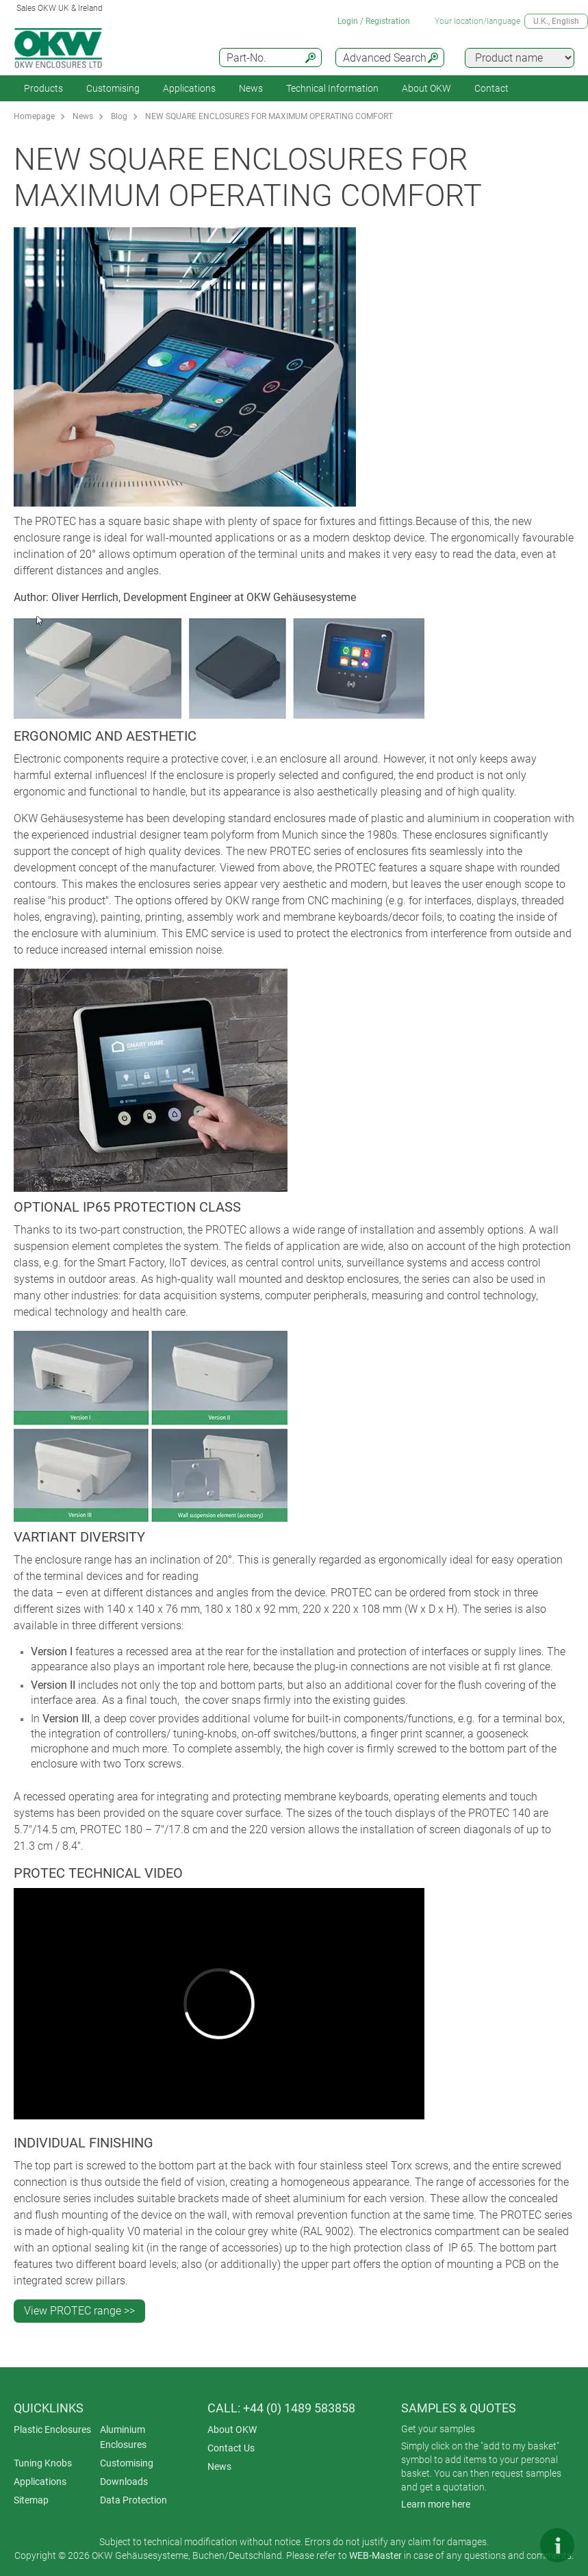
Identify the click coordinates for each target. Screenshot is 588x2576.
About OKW (232, 2429)
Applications (189, 88)
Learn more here (435, 2504)
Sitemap (31, 2500)
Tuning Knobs (43, 2463)
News (251, 88)
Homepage (34, 116)
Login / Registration (373, 21)
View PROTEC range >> (79, 2310)
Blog (119, 116)
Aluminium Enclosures (123, 2437)
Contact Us (231, 2448)
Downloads (124, 2481)
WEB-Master (375, 2555)
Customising (113, 88)
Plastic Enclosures (52, 2429)
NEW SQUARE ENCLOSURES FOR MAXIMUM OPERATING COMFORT (269, 116)
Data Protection (133, 2500)
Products (43, 88)
